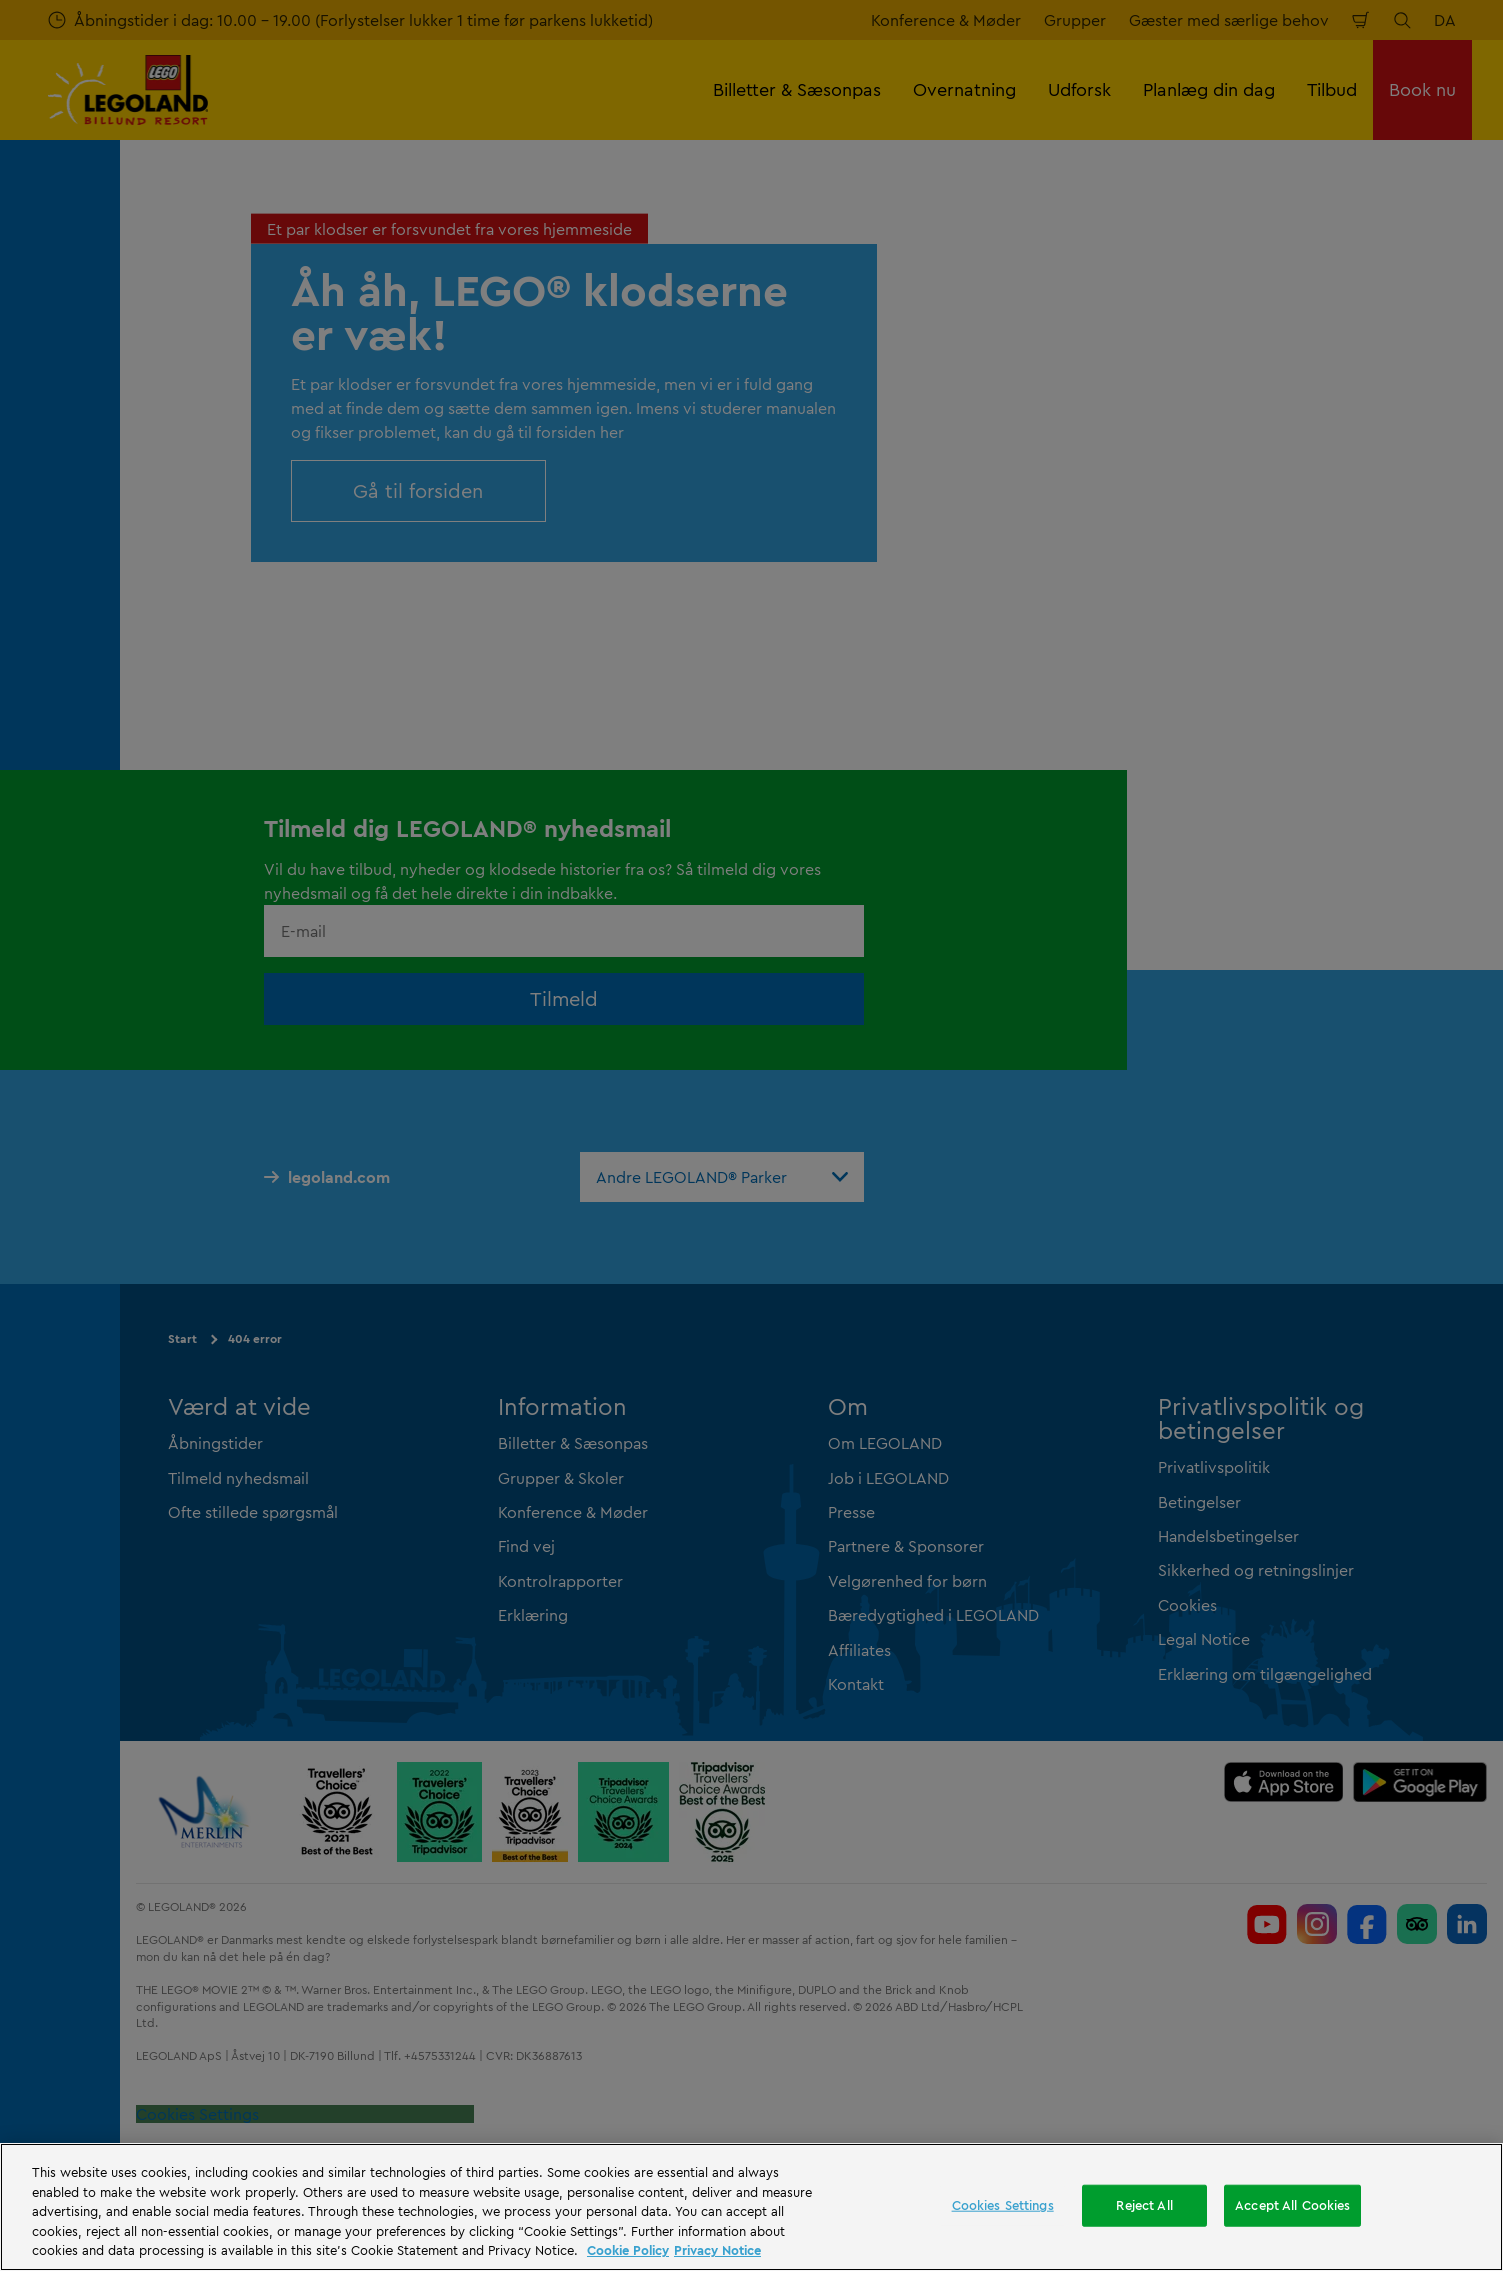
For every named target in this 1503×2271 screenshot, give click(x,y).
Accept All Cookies (1292, 2205)
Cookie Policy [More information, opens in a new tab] (628, 2250)
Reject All (1144, 2205)
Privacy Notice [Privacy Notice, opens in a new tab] (717, 2250)
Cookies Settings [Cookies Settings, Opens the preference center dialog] (1003, 2205)
